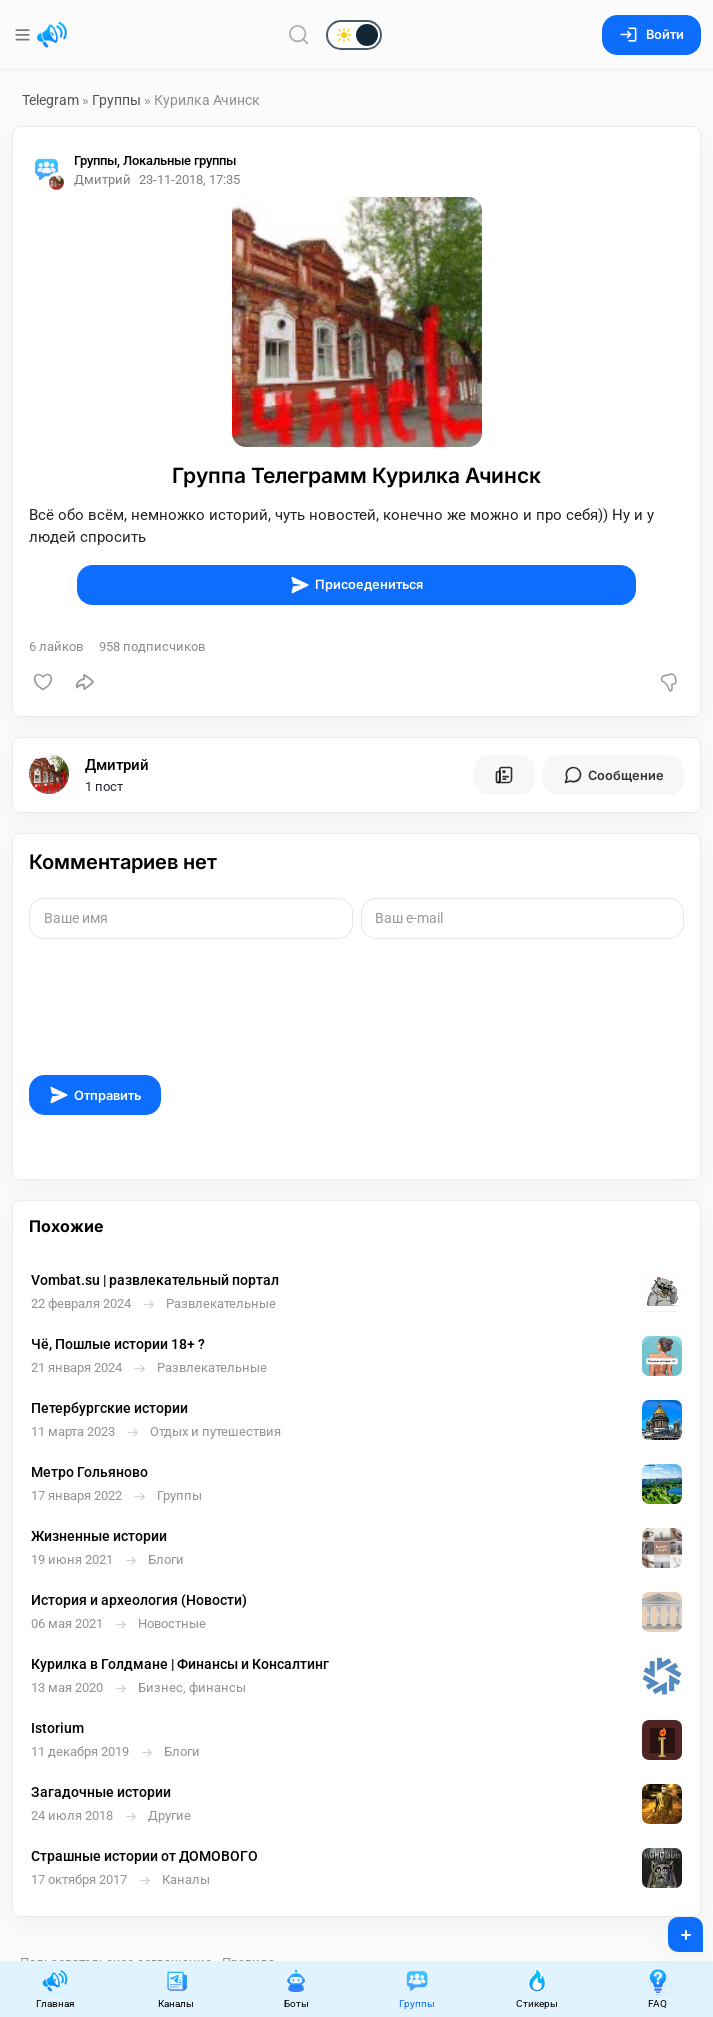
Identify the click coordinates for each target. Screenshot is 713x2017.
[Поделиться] (85, 682)
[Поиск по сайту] (299, 34)
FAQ (658, 1988)
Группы (116, 100)
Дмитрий (117, 765)
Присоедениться (356, 585)
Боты (296, 1988)
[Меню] (24, 35)
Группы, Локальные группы (155, 160)
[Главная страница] (52, 35)
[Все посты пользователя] (504, 775)
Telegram (50, 100)
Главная (55, 1988)
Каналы (176, 1988)
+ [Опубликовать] (672, 1928)
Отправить (95, 1095)
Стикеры (537, 1988)
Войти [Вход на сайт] (651, 34)
